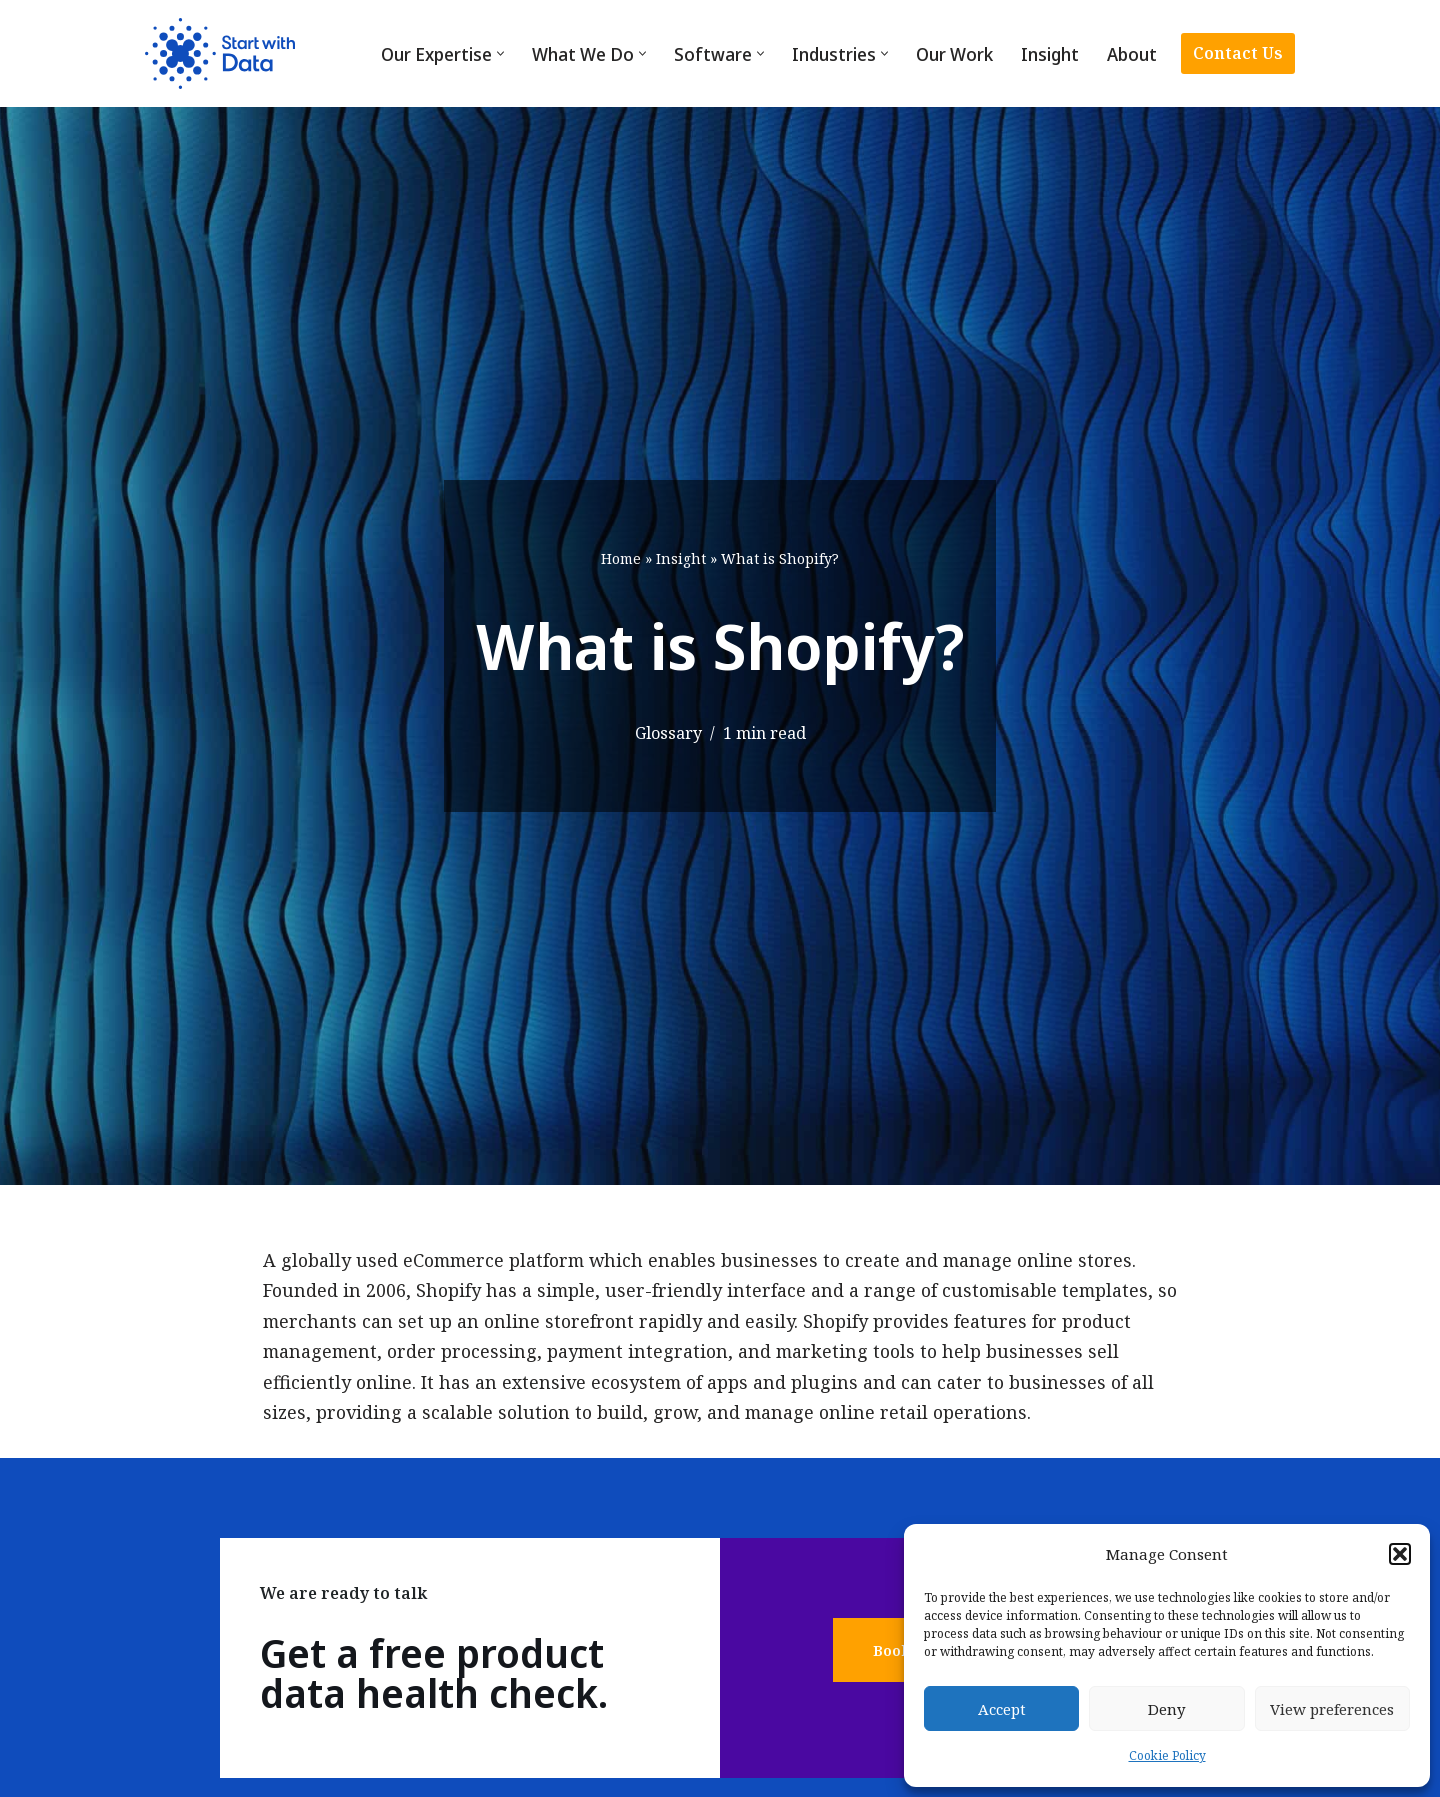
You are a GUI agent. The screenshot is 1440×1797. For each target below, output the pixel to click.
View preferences (1332, 1709)
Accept (1002, 1709)
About (1132, 54)
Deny (1166, 1709)
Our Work (954, 54)
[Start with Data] (220, 53)
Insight (1050, 54)
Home (621, 558)
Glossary (667, 733)
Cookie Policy (1167, 1755)
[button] (1400, 1554)
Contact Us (1238, 53)
